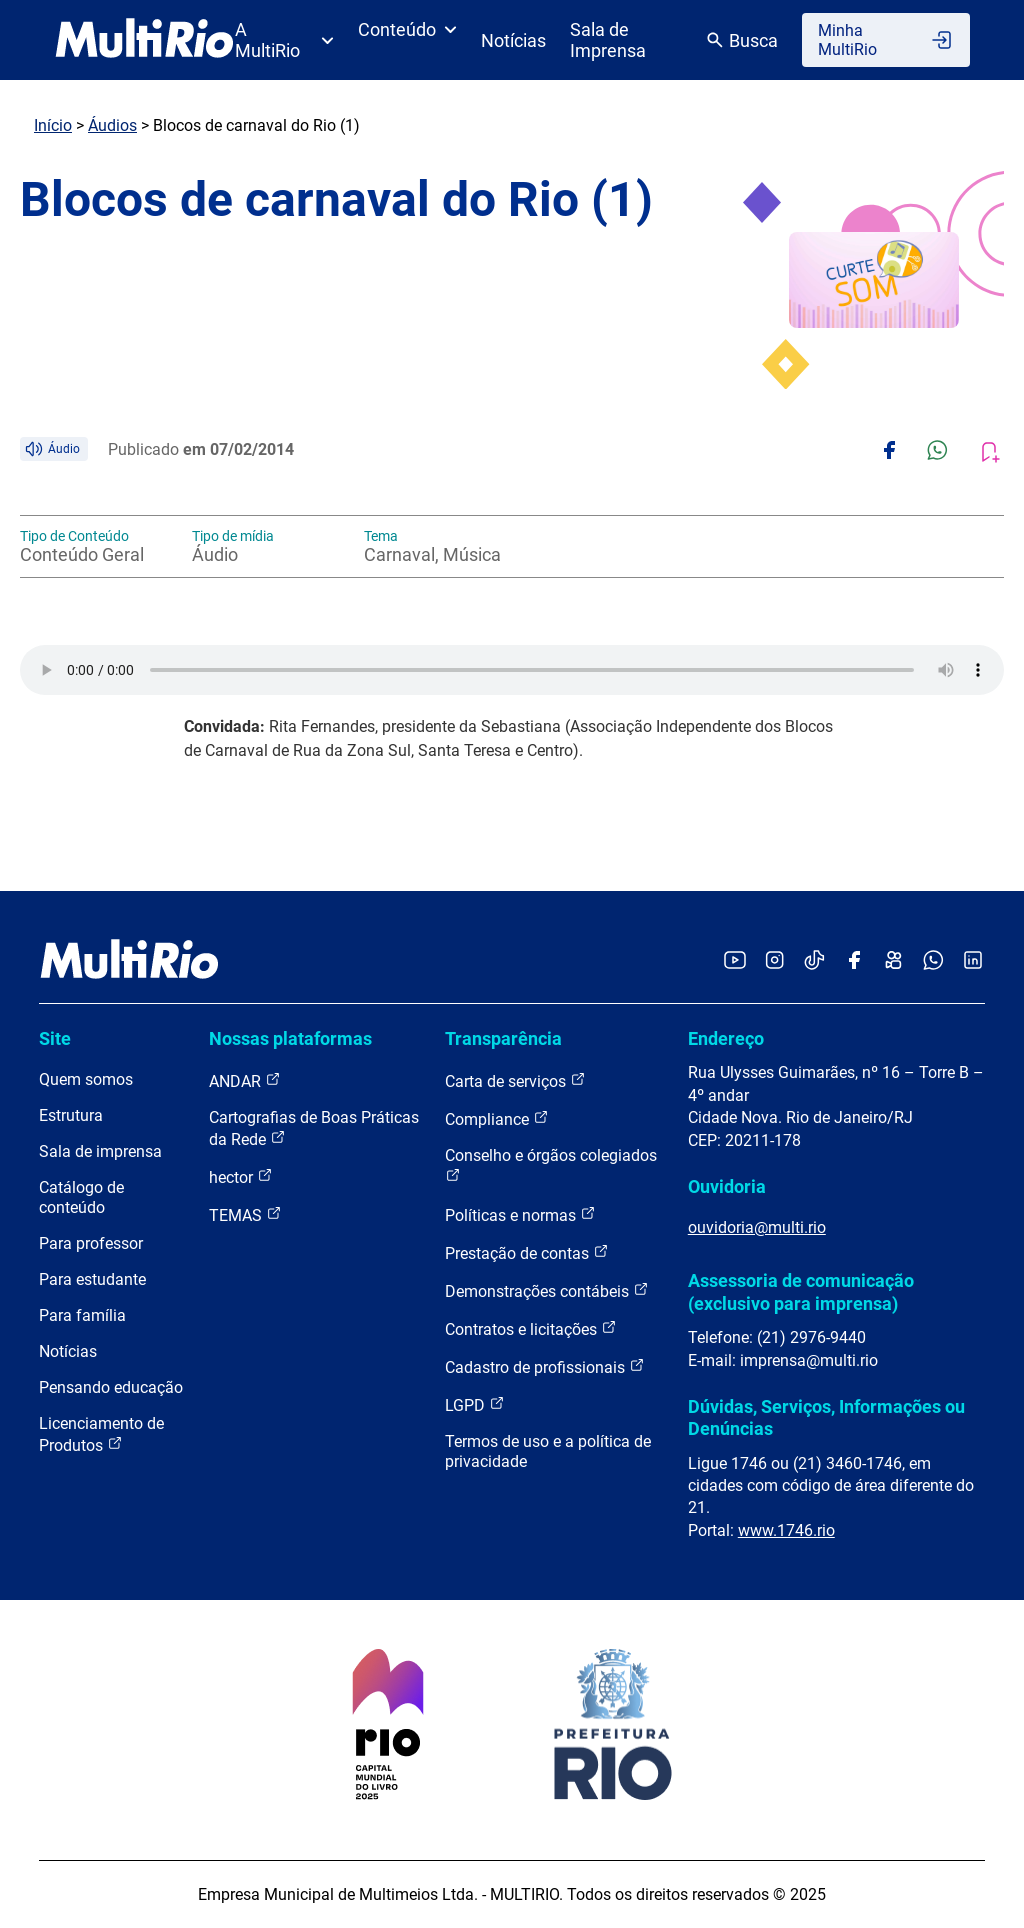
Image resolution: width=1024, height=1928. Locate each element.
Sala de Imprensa (608, 40)
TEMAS (245, 1214)
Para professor (91, 1243)
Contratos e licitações (531, 1328)
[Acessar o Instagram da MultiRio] (774, 961)
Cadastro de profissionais (545, 1366)
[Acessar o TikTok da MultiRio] (814, 961)
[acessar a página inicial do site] (144, 40)
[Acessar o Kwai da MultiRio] (893, 961)
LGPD (475, 1404)
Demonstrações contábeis (547, 1290)
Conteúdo (407, 29)
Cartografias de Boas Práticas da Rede (314, 1128)
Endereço (726, 1038)
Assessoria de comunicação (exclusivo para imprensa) (801, 1291)
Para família (82, 1315)
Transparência (503, 1038)
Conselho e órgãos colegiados (551, 1164)
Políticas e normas (520, 1214)
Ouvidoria (727, 1186)
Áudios (112, 125)
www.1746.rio (786, 1530)
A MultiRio (284, 40)
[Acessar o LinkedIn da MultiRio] (973, 961)
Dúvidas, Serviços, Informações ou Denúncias (826, 1417)
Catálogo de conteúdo (81, 1197)
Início (53, 125)
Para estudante (92, 1279)
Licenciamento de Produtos (101, 1434)
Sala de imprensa (100, 1151)
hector (241, 1176)
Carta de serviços (515, 1080)
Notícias (513, 40)
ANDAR (245, 1080)
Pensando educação (111, 1387)
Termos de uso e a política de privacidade (548, 1451)
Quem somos (86, 1079)
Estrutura (71, 1115)
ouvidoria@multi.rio (757, 1227)
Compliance (497, 1118)
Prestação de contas (527, 1252)
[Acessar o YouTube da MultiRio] (735, 961)
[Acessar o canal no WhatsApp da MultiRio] (933, 961)
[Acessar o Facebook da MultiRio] (854, 961)
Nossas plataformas (290, 1038)
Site (55, 1038)
